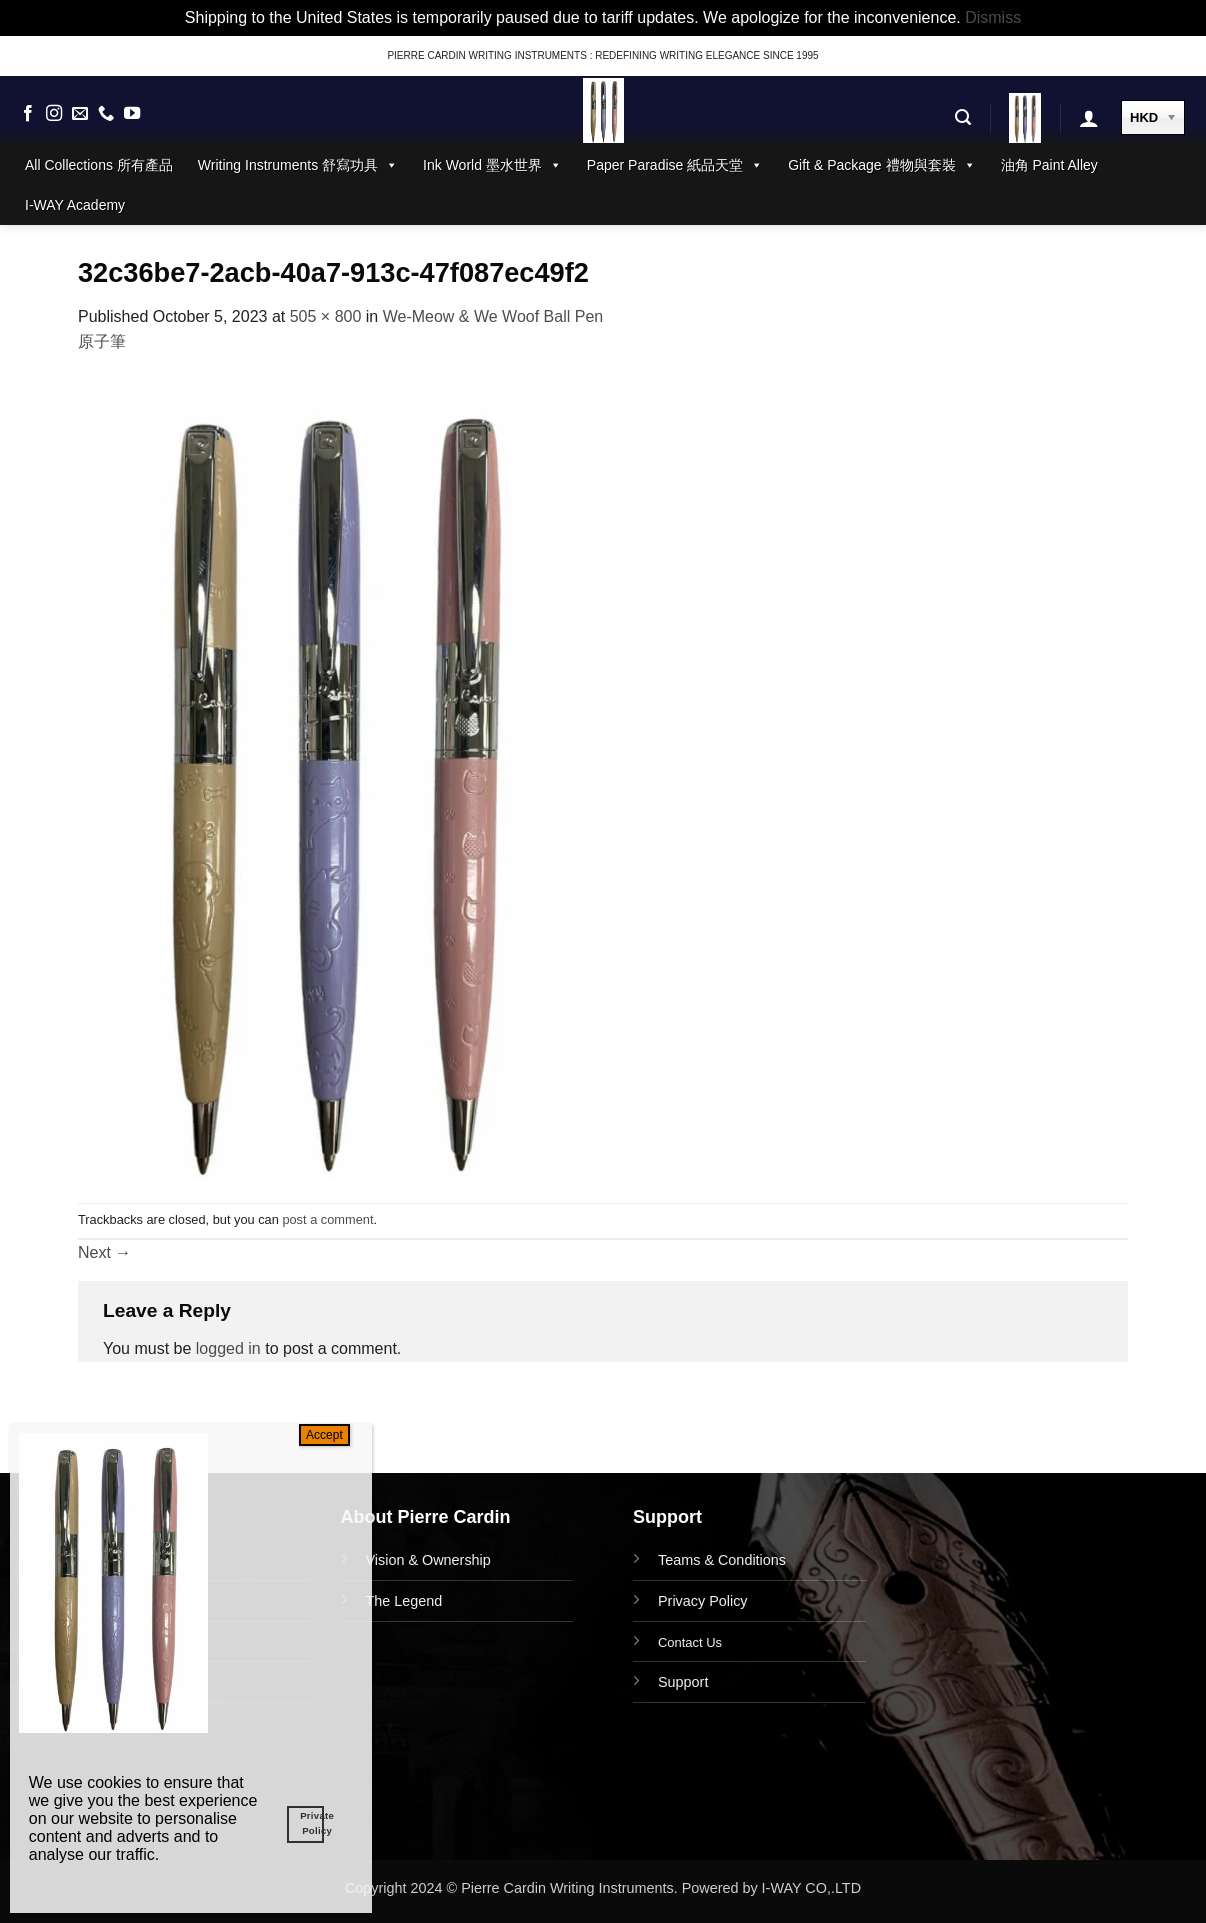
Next (104, 1252)
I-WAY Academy (75, 205)
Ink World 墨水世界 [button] (492, 165)
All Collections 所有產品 (99, 165)
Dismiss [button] (993, 17)
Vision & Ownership (428, 1560)
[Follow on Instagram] (54, 114)
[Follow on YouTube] (132, 114)
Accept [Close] (324, 1435)
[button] (963, 117)
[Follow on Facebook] (28, 114)
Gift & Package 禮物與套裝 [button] (881, 165)
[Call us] (106, 114)
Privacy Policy (703, 1601)
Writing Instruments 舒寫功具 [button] (298, 165)
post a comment (327, 1219)
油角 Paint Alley (1049, 165)
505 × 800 (326, 316)
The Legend (404, 1601)
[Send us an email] (80, 114)
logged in (228, 1348)
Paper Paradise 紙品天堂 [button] (675, 165)
